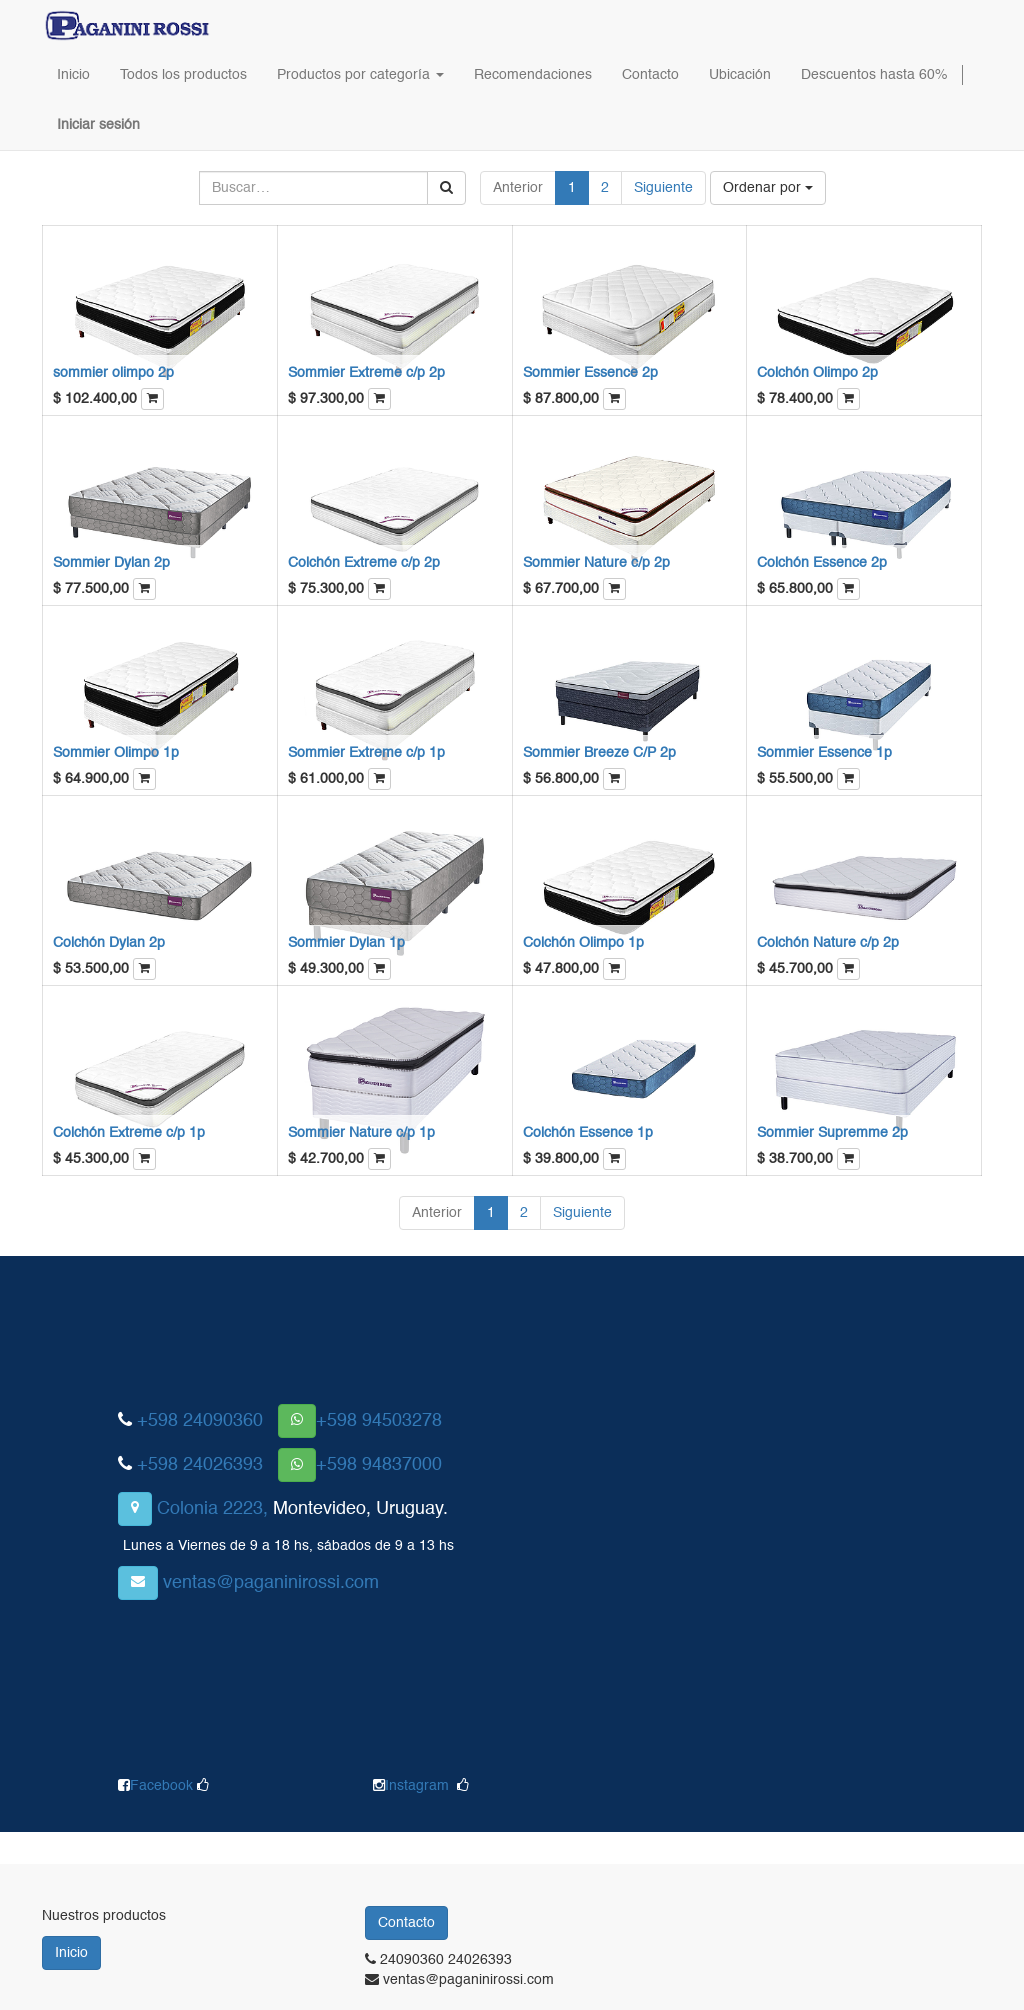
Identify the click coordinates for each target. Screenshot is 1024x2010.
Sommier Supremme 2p (832, 1133)
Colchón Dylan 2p (109, 943)
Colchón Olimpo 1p (583, 943)
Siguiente (663, 188)
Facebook (163, 1786)
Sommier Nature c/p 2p (596, 563)
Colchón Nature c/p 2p (828, 943)
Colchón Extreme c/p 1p (129, 1133)
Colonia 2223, (212, 1509)
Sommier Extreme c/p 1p (366, 753)
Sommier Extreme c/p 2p (366, 373)
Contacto (406, 1923)
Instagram (417, 1786)
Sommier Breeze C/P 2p (599, 753)
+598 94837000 (379, 1465)
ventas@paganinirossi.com (271, 1583)
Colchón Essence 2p (822, 563)
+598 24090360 (200, 1421)
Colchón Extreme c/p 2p (364, 563)
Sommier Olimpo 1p (116, 753)
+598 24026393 (200, 1465)
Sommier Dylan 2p (111, 563)
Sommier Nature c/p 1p (361, 1133)
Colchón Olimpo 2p (817, 373)
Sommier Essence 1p (824, 753)
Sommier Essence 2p (590, 373)
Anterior (518, 188)
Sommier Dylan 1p (346, 943)
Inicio (71, 1953)
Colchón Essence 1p (588, 1133)
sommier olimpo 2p (113, 373)
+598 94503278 (379, 1421)
